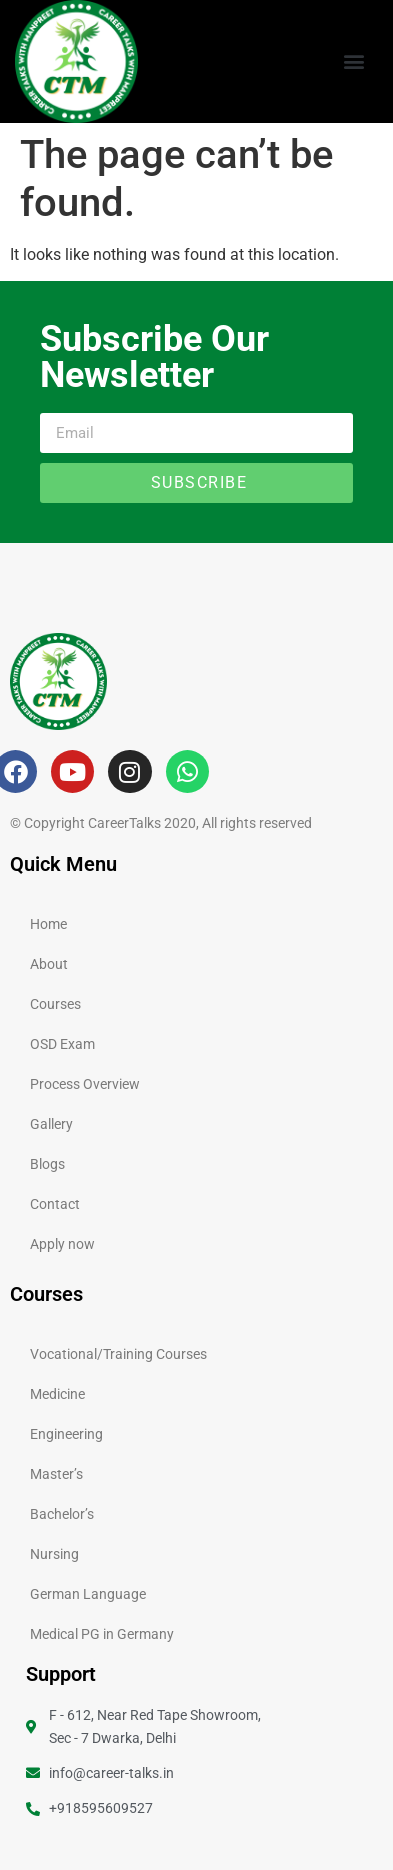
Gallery (51, 1124)
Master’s (56, 1474)
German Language (88, 1594)
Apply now (62, 1244)
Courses (55, 1004)
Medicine (57, 1394)
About (49, 964)
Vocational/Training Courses (118, 1354)
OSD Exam (62, 1044)
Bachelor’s (62, 1514)
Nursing (54, 1554)
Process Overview (85, 1084)
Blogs (47, 1164)
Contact (55, 1204)
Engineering (66, 1434)
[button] (353, 61)
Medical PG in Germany (102, 1634)
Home (48, 924)
